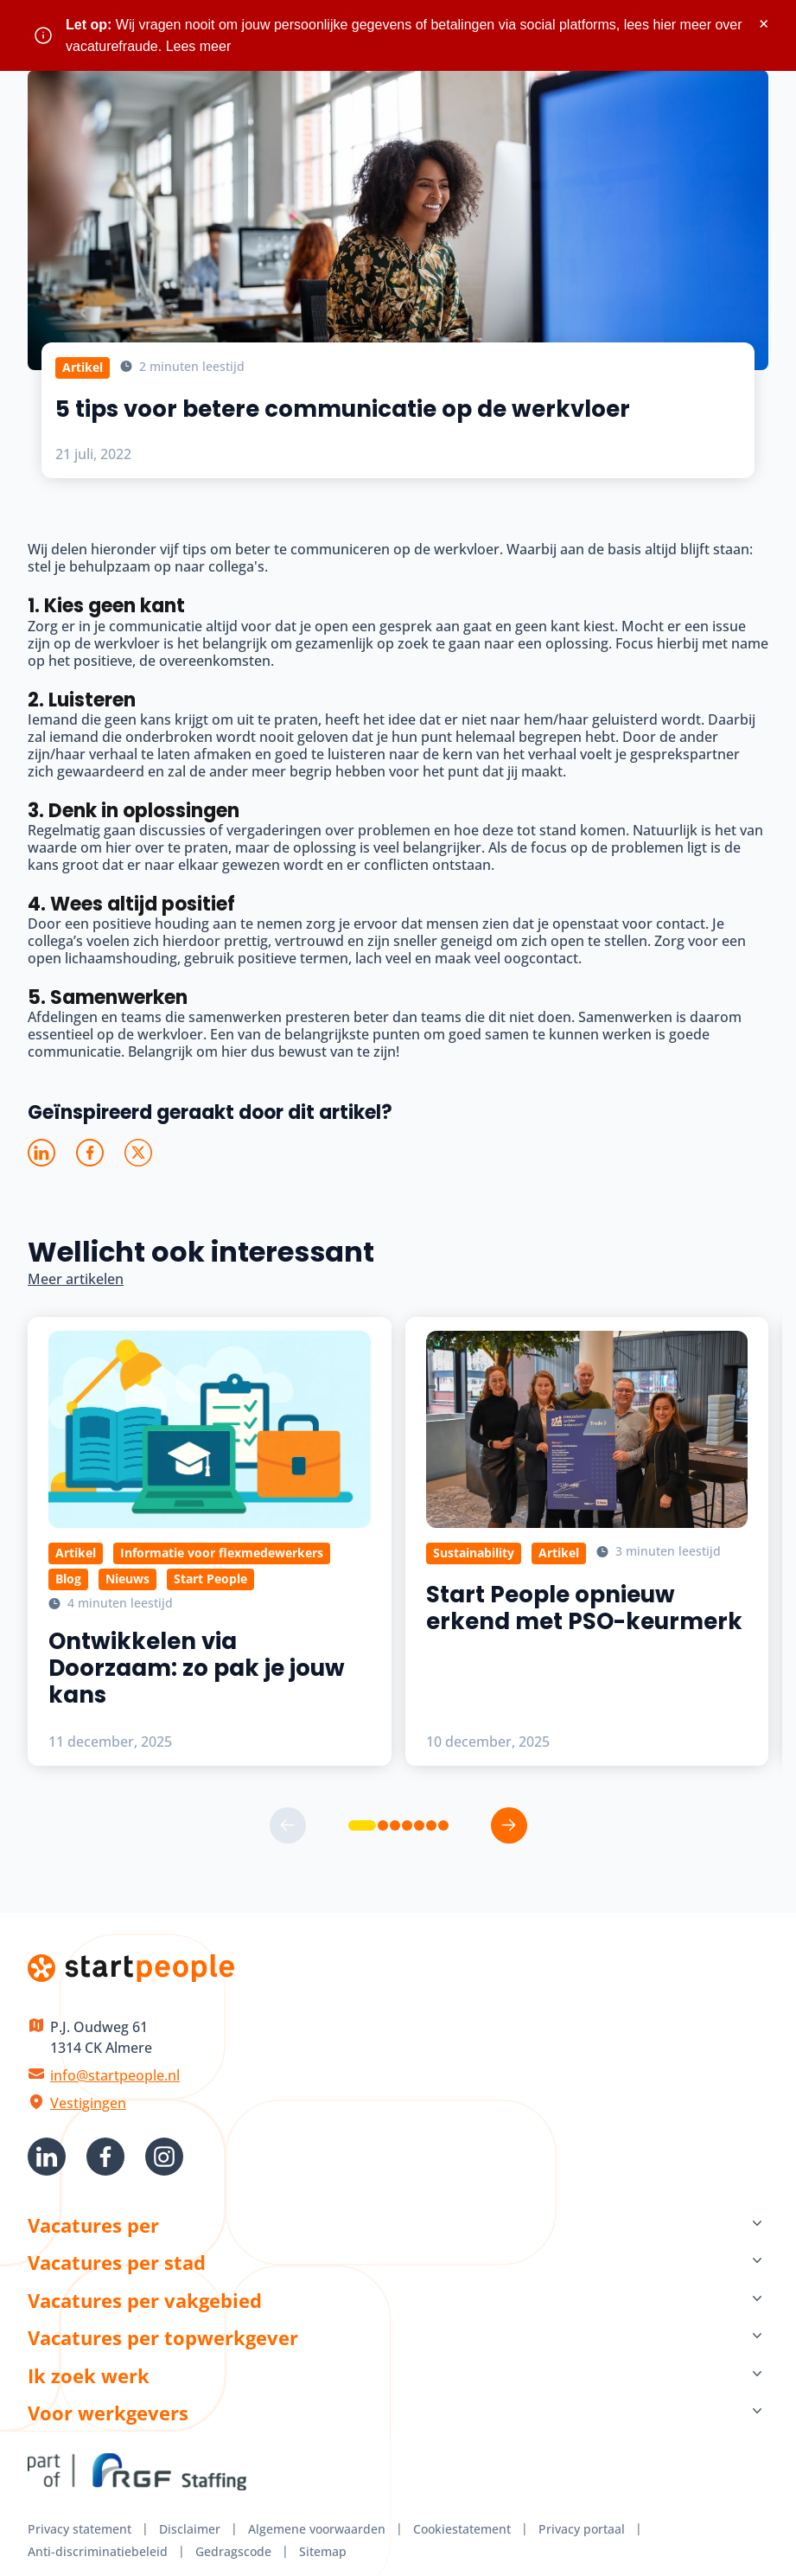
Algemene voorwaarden (316, 2529)
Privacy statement (79, 2529)
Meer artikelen (76, 1278)
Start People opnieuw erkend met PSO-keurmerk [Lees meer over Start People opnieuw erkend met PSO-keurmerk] (584, 1608)
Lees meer (199, 46)
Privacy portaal (581, 2529)
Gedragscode (233, 2551)
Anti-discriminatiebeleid (98, 2551)
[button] (362, 1825)
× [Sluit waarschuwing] (763, 23)
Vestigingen (88, 2103)
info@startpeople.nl (115, 2075)
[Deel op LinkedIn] (41, 1153)
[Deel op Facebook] (90, 1153)
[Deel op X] (138, 1153)
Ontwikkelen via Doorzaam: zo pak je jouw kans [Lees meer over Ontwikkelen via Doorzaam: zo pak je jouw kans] (196, 1668)
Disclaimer (189, 2529)
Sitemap (323, 2551)
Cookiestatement (462, 2529)
